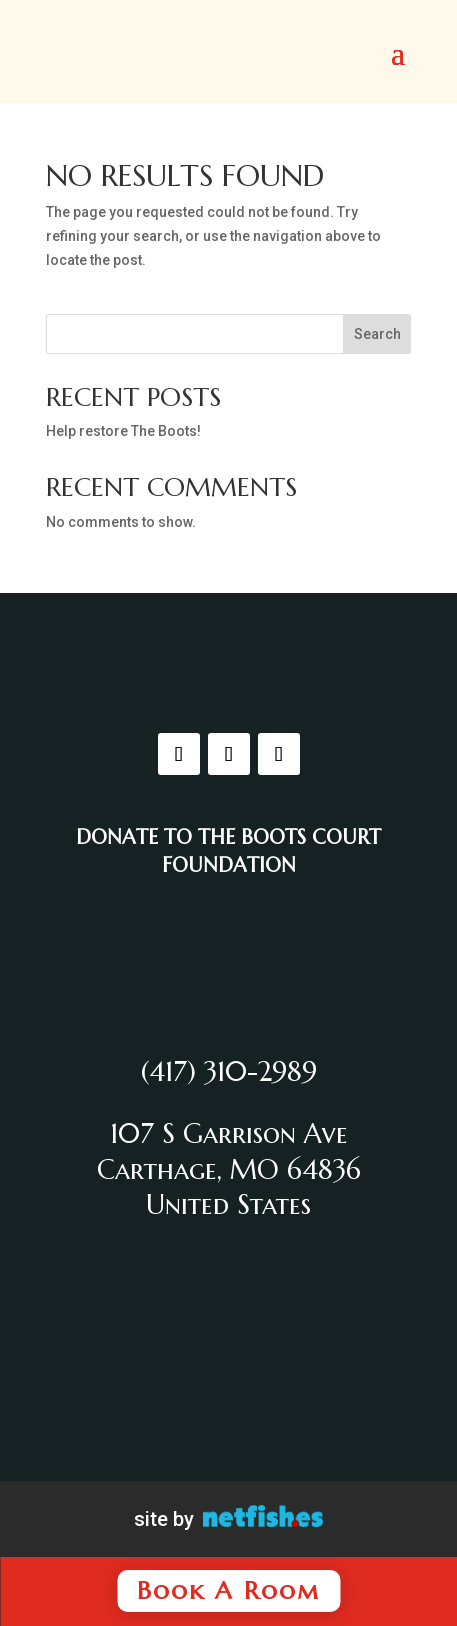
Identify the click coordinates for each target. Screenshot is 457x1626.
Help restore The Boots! (123, 431)
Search (377, 334)
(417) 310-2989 (229, 1072)
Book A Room (228, 1590)
